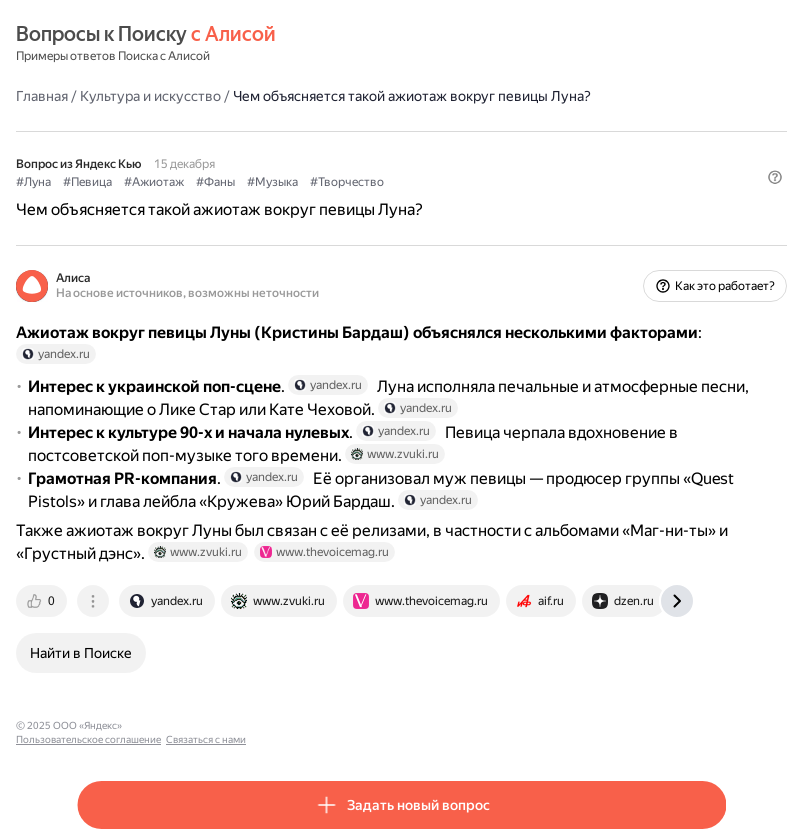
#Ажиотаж (154, 182)
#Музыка (272, 182)
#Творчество (347, 182)
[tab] (43, 601)
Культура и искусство (150, 96)
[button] (775, 177)
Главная (42, 96)
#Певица (87, 182)
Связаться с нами (321, 725)
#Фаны (215, 182)
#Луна (33, 182)
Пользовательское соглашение (203, 725)
